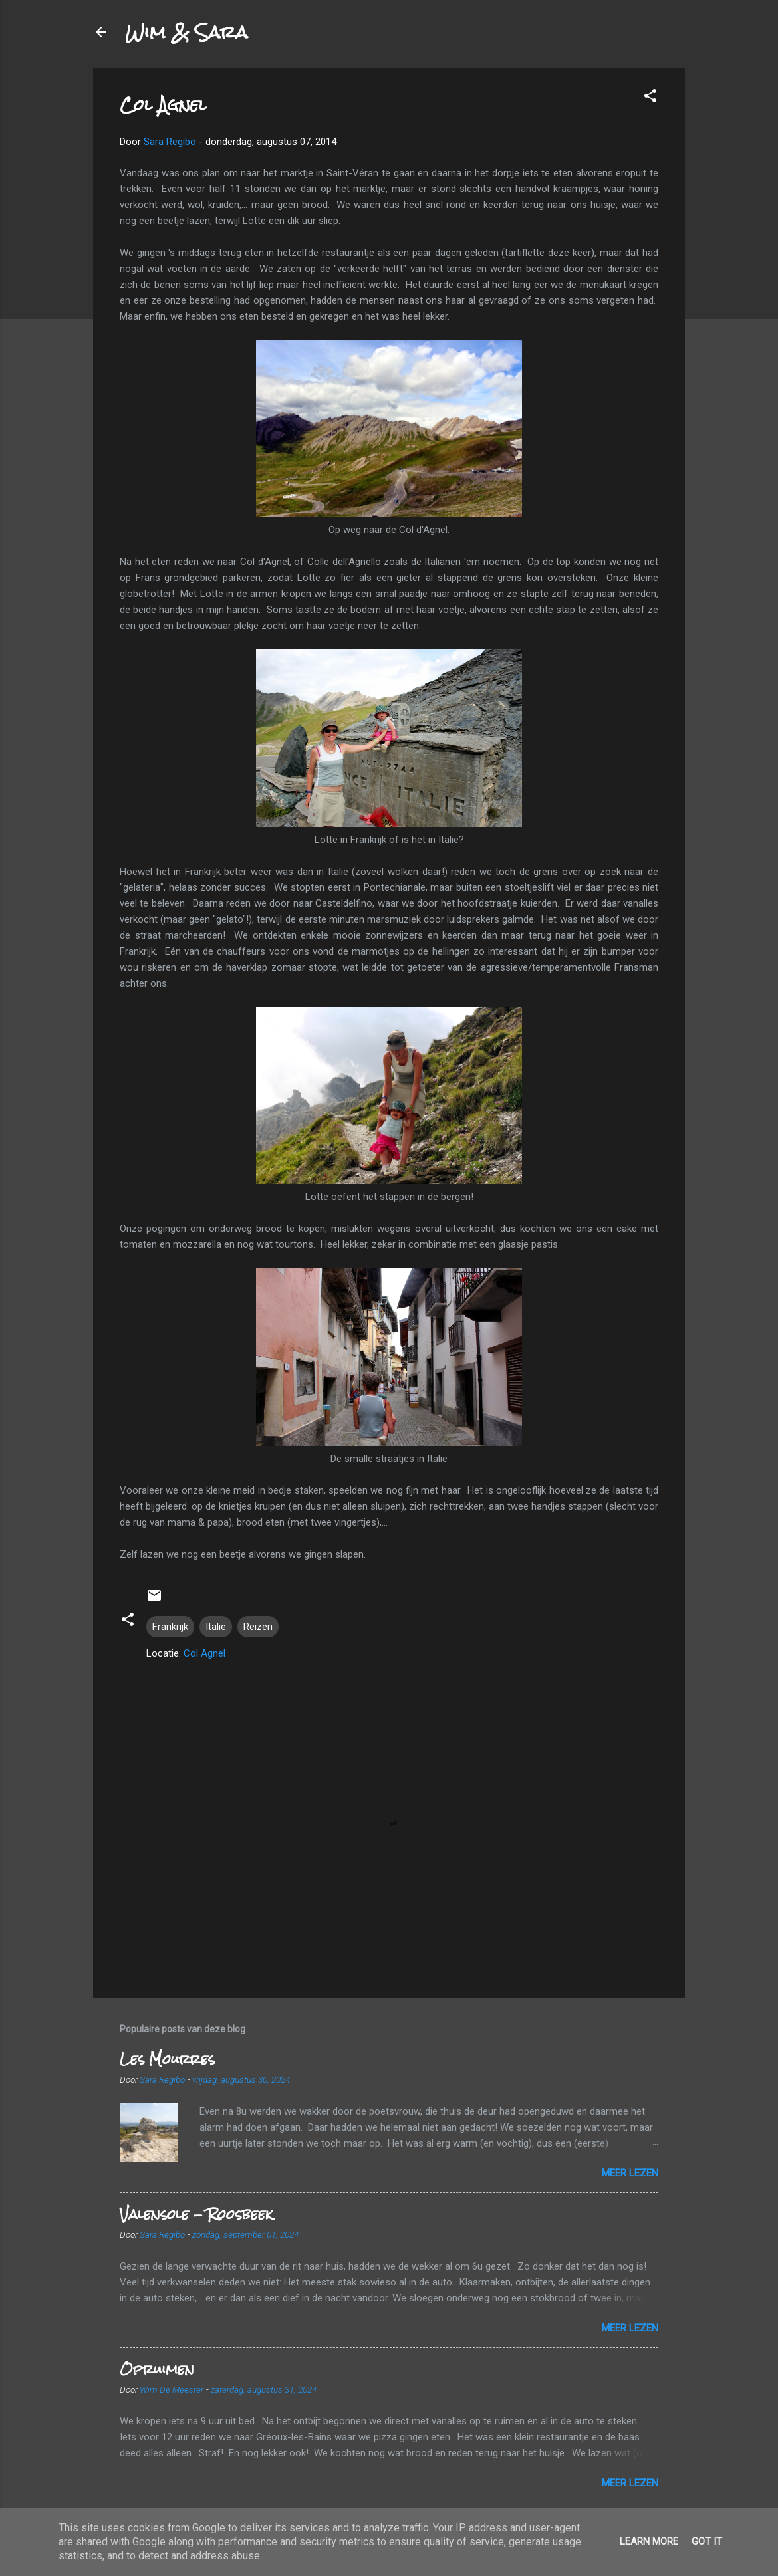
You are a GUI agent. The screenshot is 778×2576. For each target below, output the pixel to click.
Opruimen (157, 2369)
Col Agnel (204, 1653)
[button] (650, 98)
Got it (707, 2541)
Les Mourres (167, 2059)
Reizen (258, 1627)
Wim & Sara (186, 32)
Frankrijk (170, 1627)
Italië (215, 1627)
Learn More (649, 2541)
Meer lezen (630, 2173)
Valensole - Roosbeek (196, 2214)
